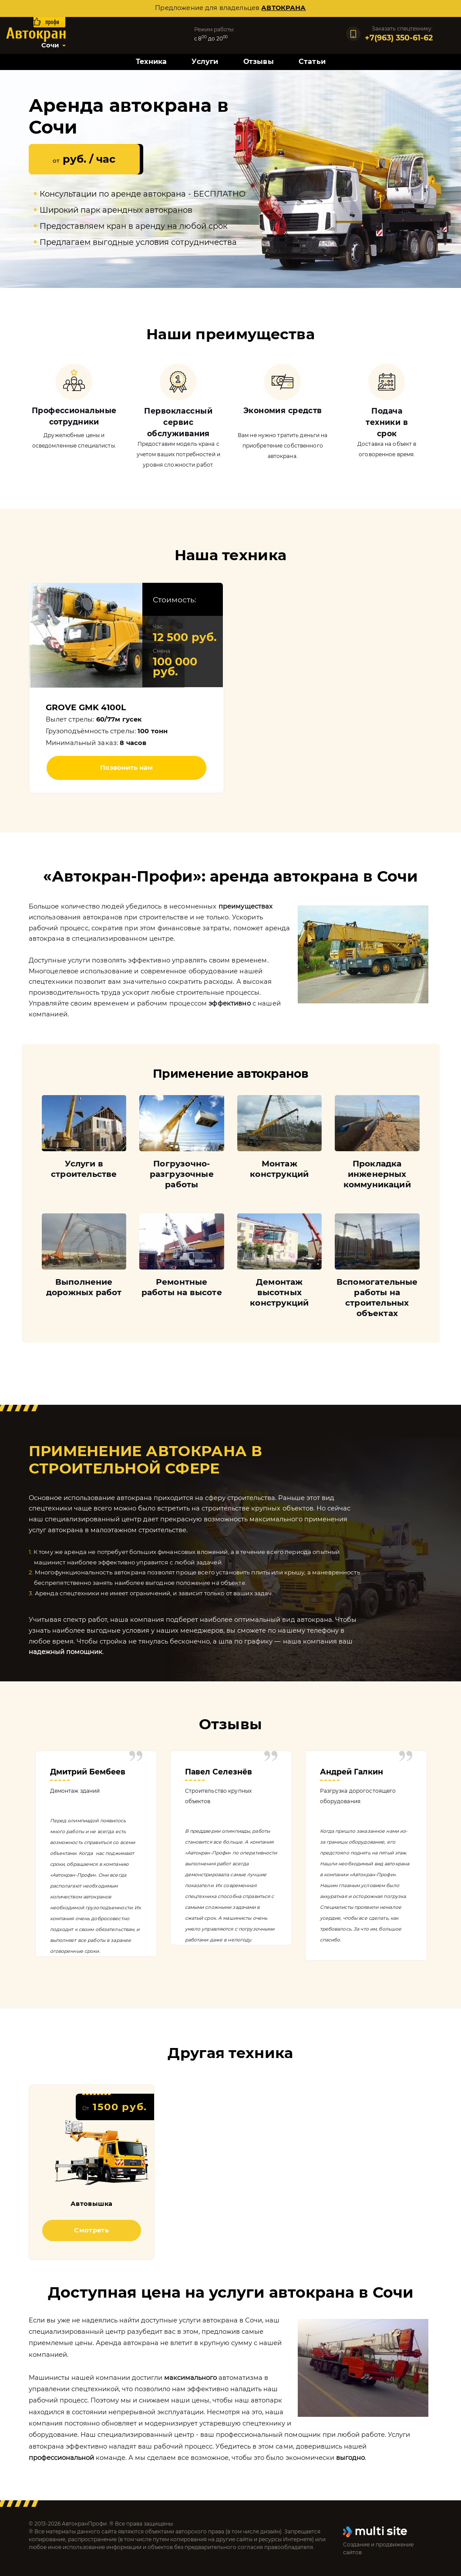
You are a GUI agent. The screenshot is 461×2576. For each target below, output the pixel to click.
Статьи (312, 61)
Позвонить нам (126, 768)
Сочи (50, 45)
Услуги (205, 61)
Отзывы (258, 61)
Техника (151, 61)
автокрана (283, 8)
